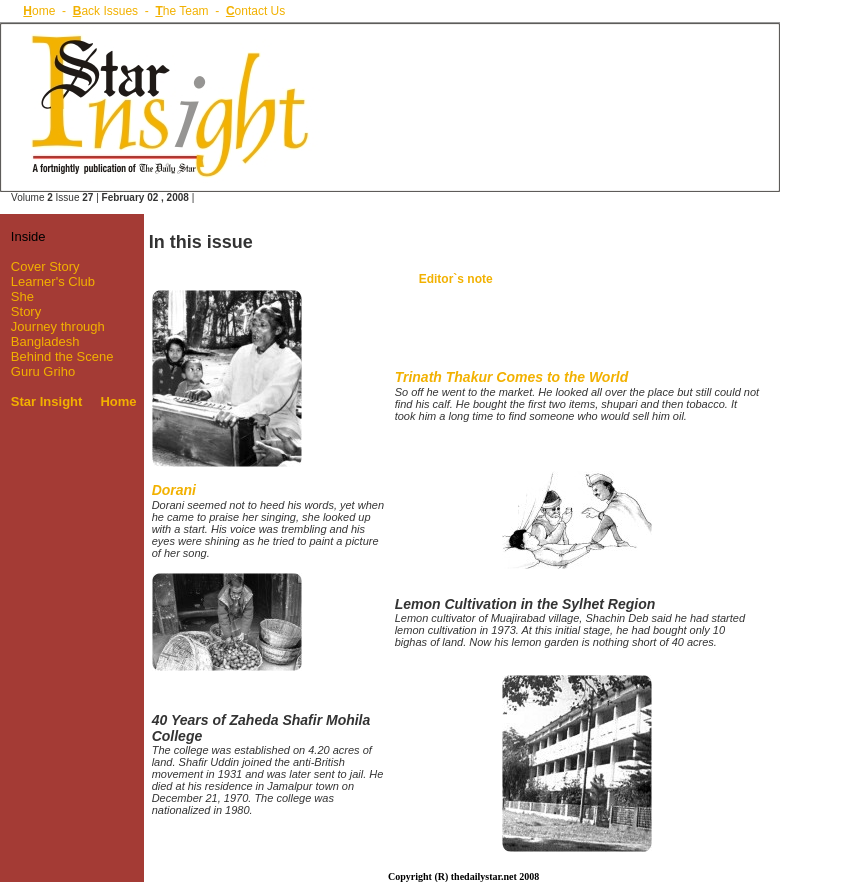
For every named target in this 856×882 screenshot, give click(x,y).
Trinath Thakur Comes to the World (512, 377)
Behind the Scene (62, 356)
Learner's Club (53, 281)
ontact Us (255, 11)
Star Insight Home (74, 401)
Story (26, 311)
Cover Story (45, 266)
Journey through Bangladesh (52, 334)
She (22, 296)
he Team (181, 11)
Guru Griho (43, 371)
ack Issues (105, 11)
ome (39, 11)
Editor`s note (456, 279)
